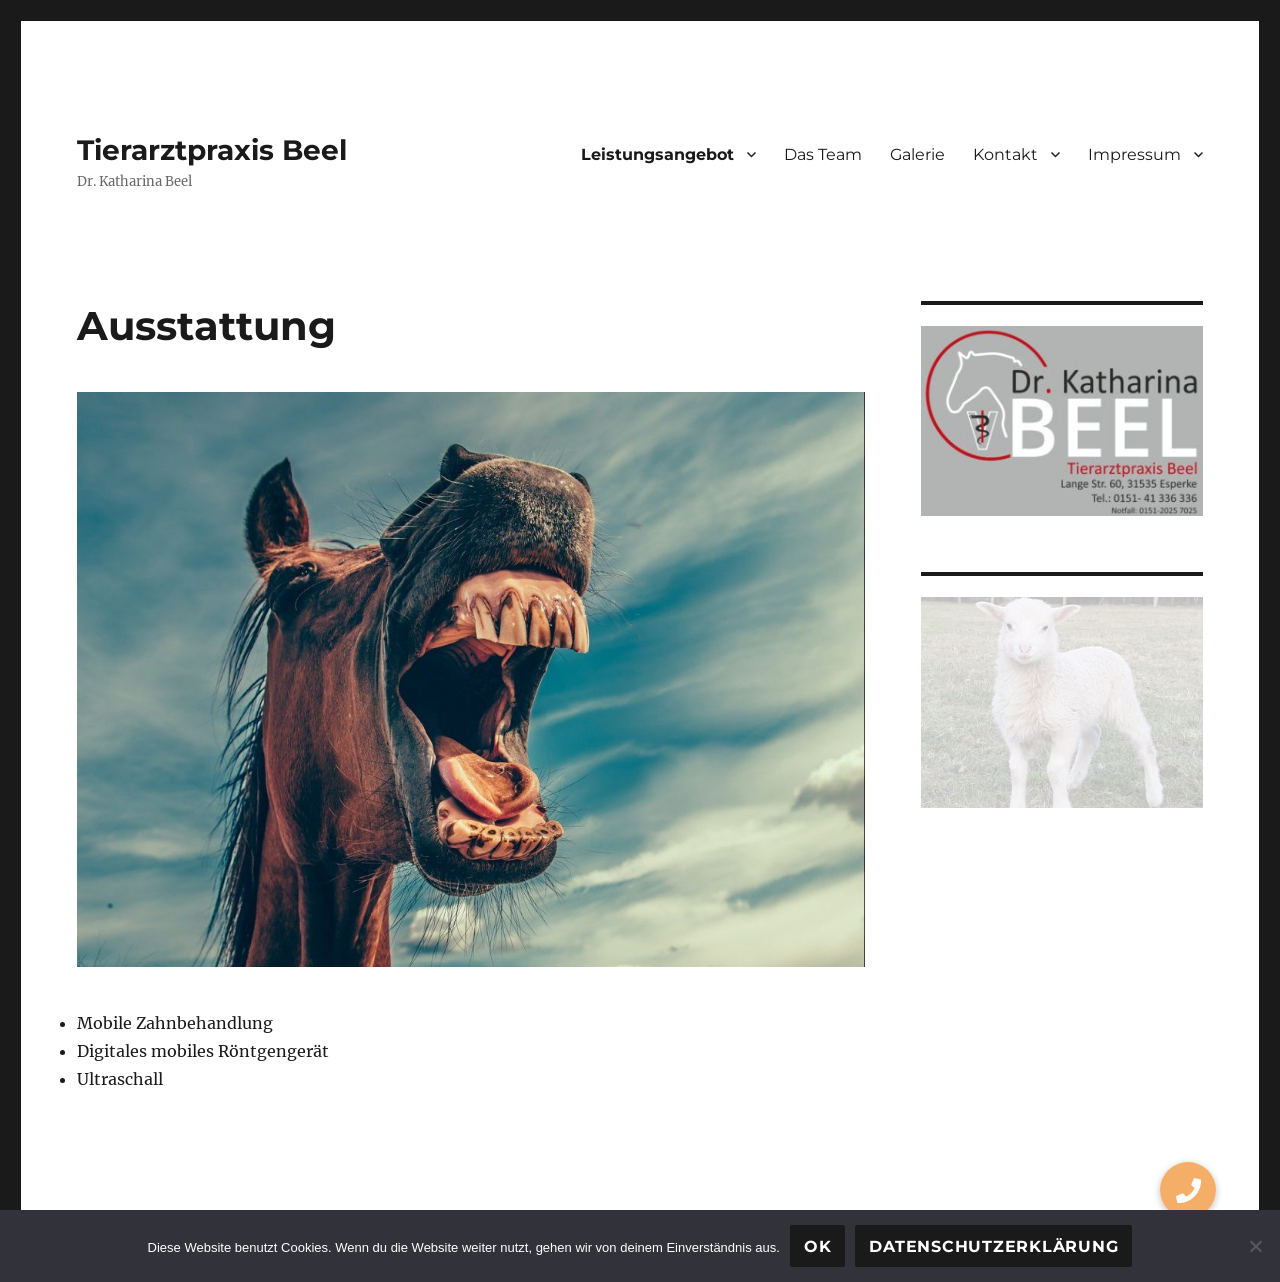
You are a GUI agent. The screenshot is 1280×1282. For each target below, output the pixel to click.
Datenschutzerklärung (993, 1246)
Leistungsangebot (657, 154)
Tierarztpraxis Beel (212, 150)
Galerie (917, 154)
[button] (1188, 1190)
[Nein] (1255, 1246)
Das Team (823, 154)
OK (818, 1246)
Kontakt (1005, 154)
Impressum (1134, 154)
